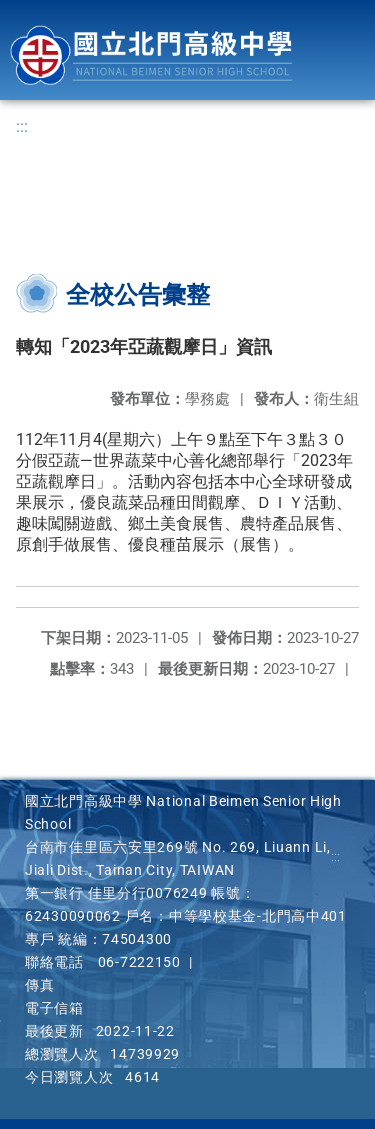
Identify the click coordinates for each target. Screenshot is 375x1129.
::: (22, 126)
